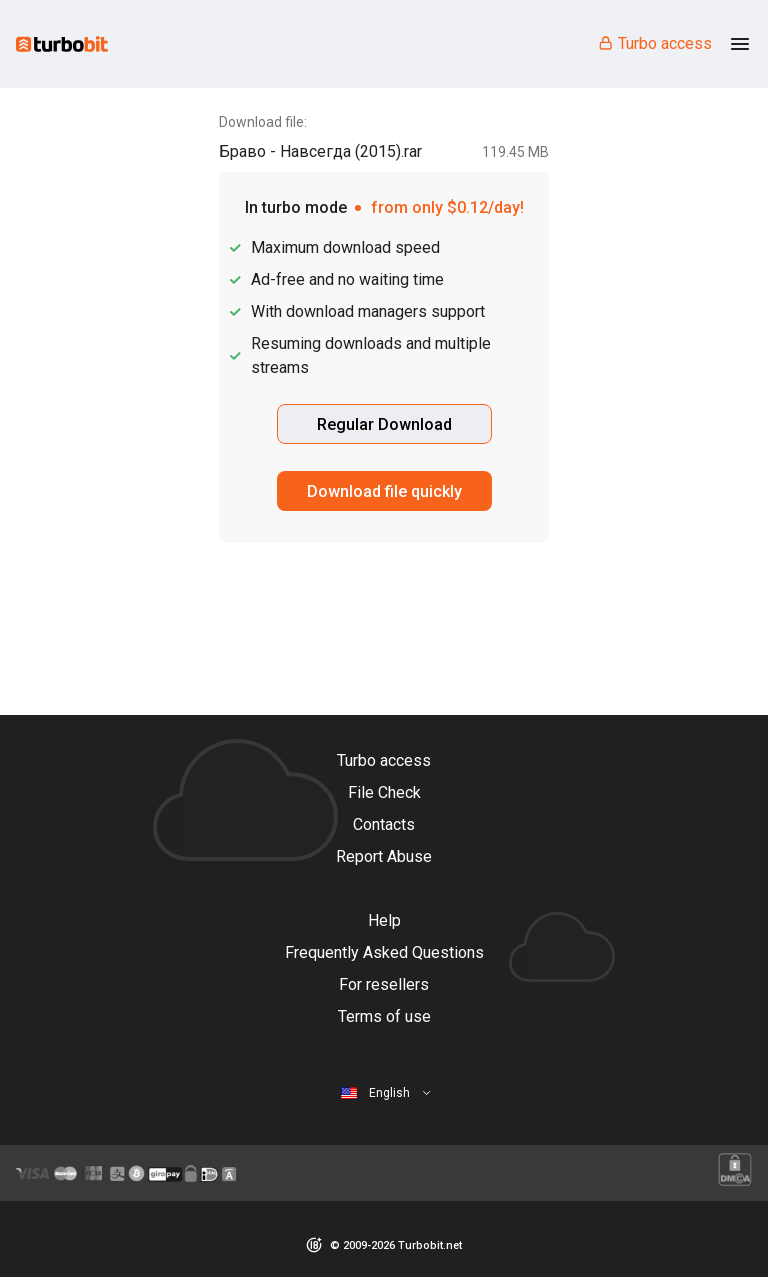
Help (384, 920)
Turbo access (654, 43)
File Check (384, 792)
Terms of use (384, 1016)
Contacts (384, 824)
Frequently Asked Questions (384, 952)
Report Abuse (384, 856)
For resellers (384, 984)
